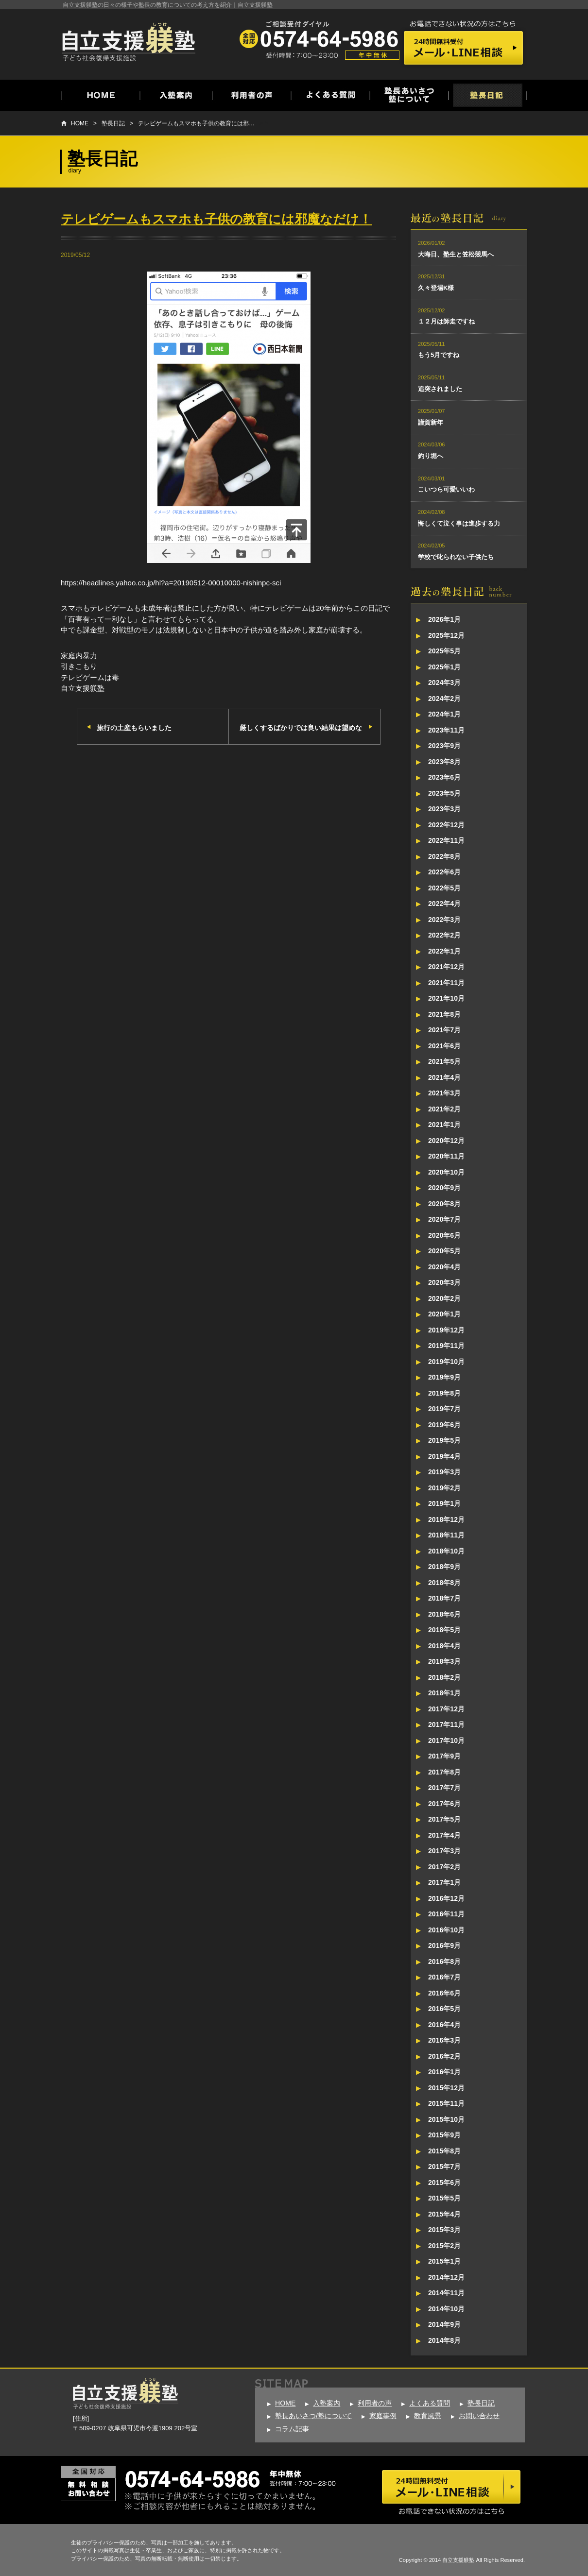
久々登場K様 (436, 287)
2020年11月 (446, 1156)
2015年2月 (444, 2246)
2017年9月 (444, 1756)
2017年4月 (444, 1835)
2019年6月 (444, 1425)
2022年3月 (444, 919)
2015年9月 (444, 2135)
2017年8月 (444, 1772)
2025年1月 (444, 667)
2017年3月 (444, 1851)
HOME (79, 123)
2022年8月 (444, 856)
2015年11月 (446, 2103)
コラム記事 (292, 2429)
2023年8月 (444, 762)
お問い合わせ (479, 2416)
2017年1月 (444, 1882)
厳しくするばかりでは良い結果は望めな (301, 728)
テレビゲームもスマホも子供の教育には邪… (196, 123)
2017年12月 (446, 1709)
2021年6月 (444, 1046)
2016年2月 (444, 2056)
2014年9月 (444, 2324)
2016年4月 (444, 2025)
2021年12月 (446, 967)
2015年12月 (446, 2088)
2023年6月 (444, 777)
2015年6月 (444, 2182)
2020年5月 (444, 1251)
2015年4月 (444, 2214)
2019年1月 (444, 1503)
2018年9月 (444, 1566)
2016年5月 (444, 2009)
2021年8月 (444, 1014)
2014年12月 (446, 2277)
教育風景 (427, 2416)
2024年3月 (444, 682)
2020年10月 (446, 1172)
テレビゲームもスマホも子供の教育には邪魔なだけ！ (216, 219)
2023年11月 (446, 730)
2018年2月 (444, 1677)
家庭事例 (383, 2416)
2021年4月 (444, 1077)
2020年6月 (444, 1235)
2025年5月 (444, 651)
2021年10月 (446, 998)
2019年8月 (444, 1393)
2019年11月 (446, 1345)
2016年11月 (446, 1914)
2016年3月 (444, 2040)
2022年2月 (444, 935)
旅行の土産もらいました (134, 728)
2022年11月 (446, 840)
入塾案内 (326, 2403)
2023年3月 (444, 809)
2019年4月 (444, 1456)
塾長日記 (113, 123)
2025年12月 (446, 635)
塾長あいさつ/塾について (313, 2416)
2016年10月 (446, 1930)
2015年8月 (444, 2151)
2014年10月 (446, 2309)
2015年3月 (444, 2230)
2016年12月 (446, 1898)
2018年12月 (446, 1519)
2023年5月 (444, 793)
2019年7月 (444, 1409)
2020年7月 (444, 1219)
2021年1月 (444, 1124)
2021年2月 (444, 1109)
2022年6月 (444, 872)
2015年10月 (446, 2119)
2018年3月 (444, 1661)
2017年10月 (446, 1740)
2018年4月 (444, 1646)
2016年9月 (444, 1945)
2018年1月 (444, 1693)
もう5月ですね (438, 354)
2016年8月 (444, 1961)
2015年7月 (444, 2166)
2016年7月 (444, 1977)
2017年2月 (444, 1867)
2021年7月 (444, 1030)
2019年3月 (444, 1472)
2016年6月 (444, 1993)
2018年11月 (446, 1535)
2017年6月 (444, 1804)
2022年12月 (446, 825)
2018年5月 (444, 1630)
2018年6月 (444, 1614)
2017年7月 (444, 1787)
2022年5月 (444, 888)
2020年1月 (444, 1314)
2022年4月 (444, 903)
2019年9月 (444, 1377)
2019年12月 (446, 1330)
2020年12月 (446, 1140)
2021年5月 (444, 1061)
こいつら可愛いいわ (446, 489)
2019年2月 (444, 1488)
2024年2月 (444, 698)
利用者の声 (375, 2403)
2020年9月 (444, 1188)
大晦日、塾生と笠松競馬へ (456, 254)
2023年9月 (444, 746)
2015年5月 (444, 2198)
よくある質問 (429, 2403)
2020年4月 (444, 1267)
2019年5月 (444, 1440)
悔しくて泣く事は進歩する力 (459, 523)
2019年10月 (446, 1361)
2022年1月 (444, 951)
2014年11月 (446, 2293)
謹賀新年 (430, 422)
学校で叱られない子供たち (456, 557)
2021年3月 (444, 1093)
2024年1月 (444, 714)
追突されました (440, 388)
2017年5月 (444, 1819)
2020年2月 (444, 1298)
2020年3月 (444, 1282)
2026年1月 (444, 619)
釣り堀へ (430, 456)
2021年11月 (446, 983)
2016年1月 (444, 2072)
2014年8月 (444, 2340)
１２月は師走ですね (446, 321)
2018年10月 (446, 1551)
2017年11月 (446, 1724)
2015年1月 (444, 2261)
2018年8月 (444, 1583)
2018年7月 (444, 1598)
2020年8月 (444, 1204)
